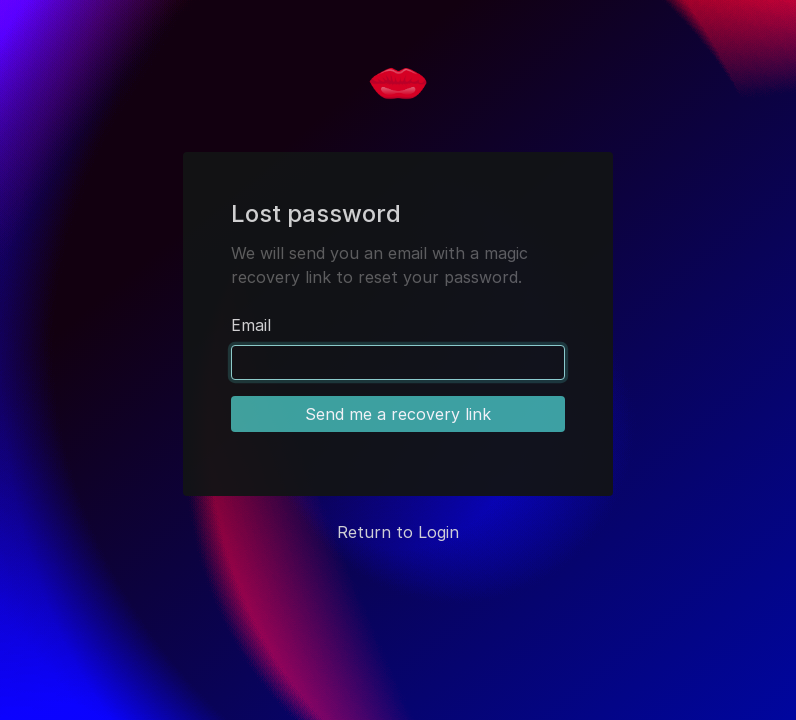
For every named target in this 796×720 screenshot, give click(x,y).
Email (251, 325)
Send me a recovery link (398, 414)
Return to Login (398, 532)
